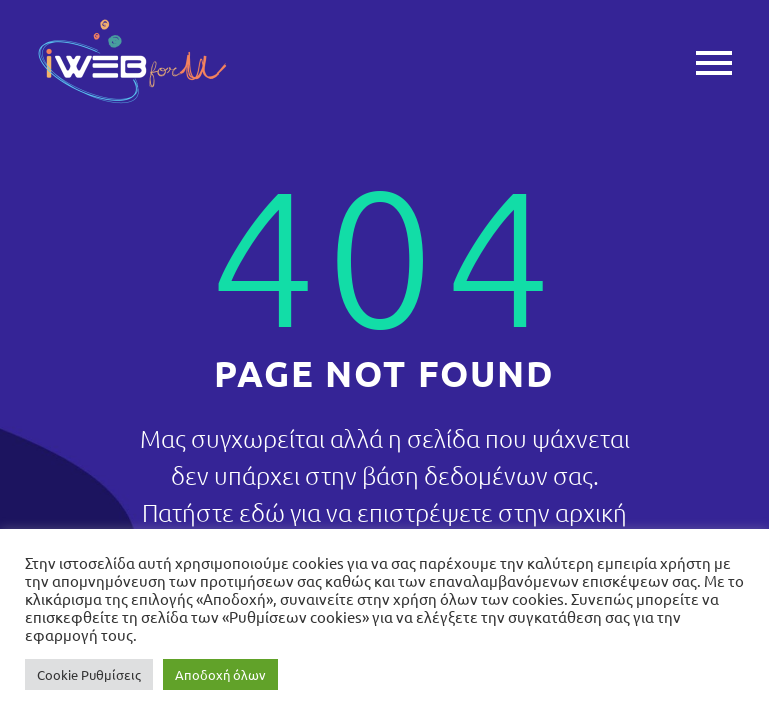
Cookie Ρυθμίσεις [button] (89, 674)
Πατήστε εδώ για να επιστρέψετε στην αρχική (384, 512)
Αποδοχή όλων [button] (220, 674)
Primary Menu (714, 63)
